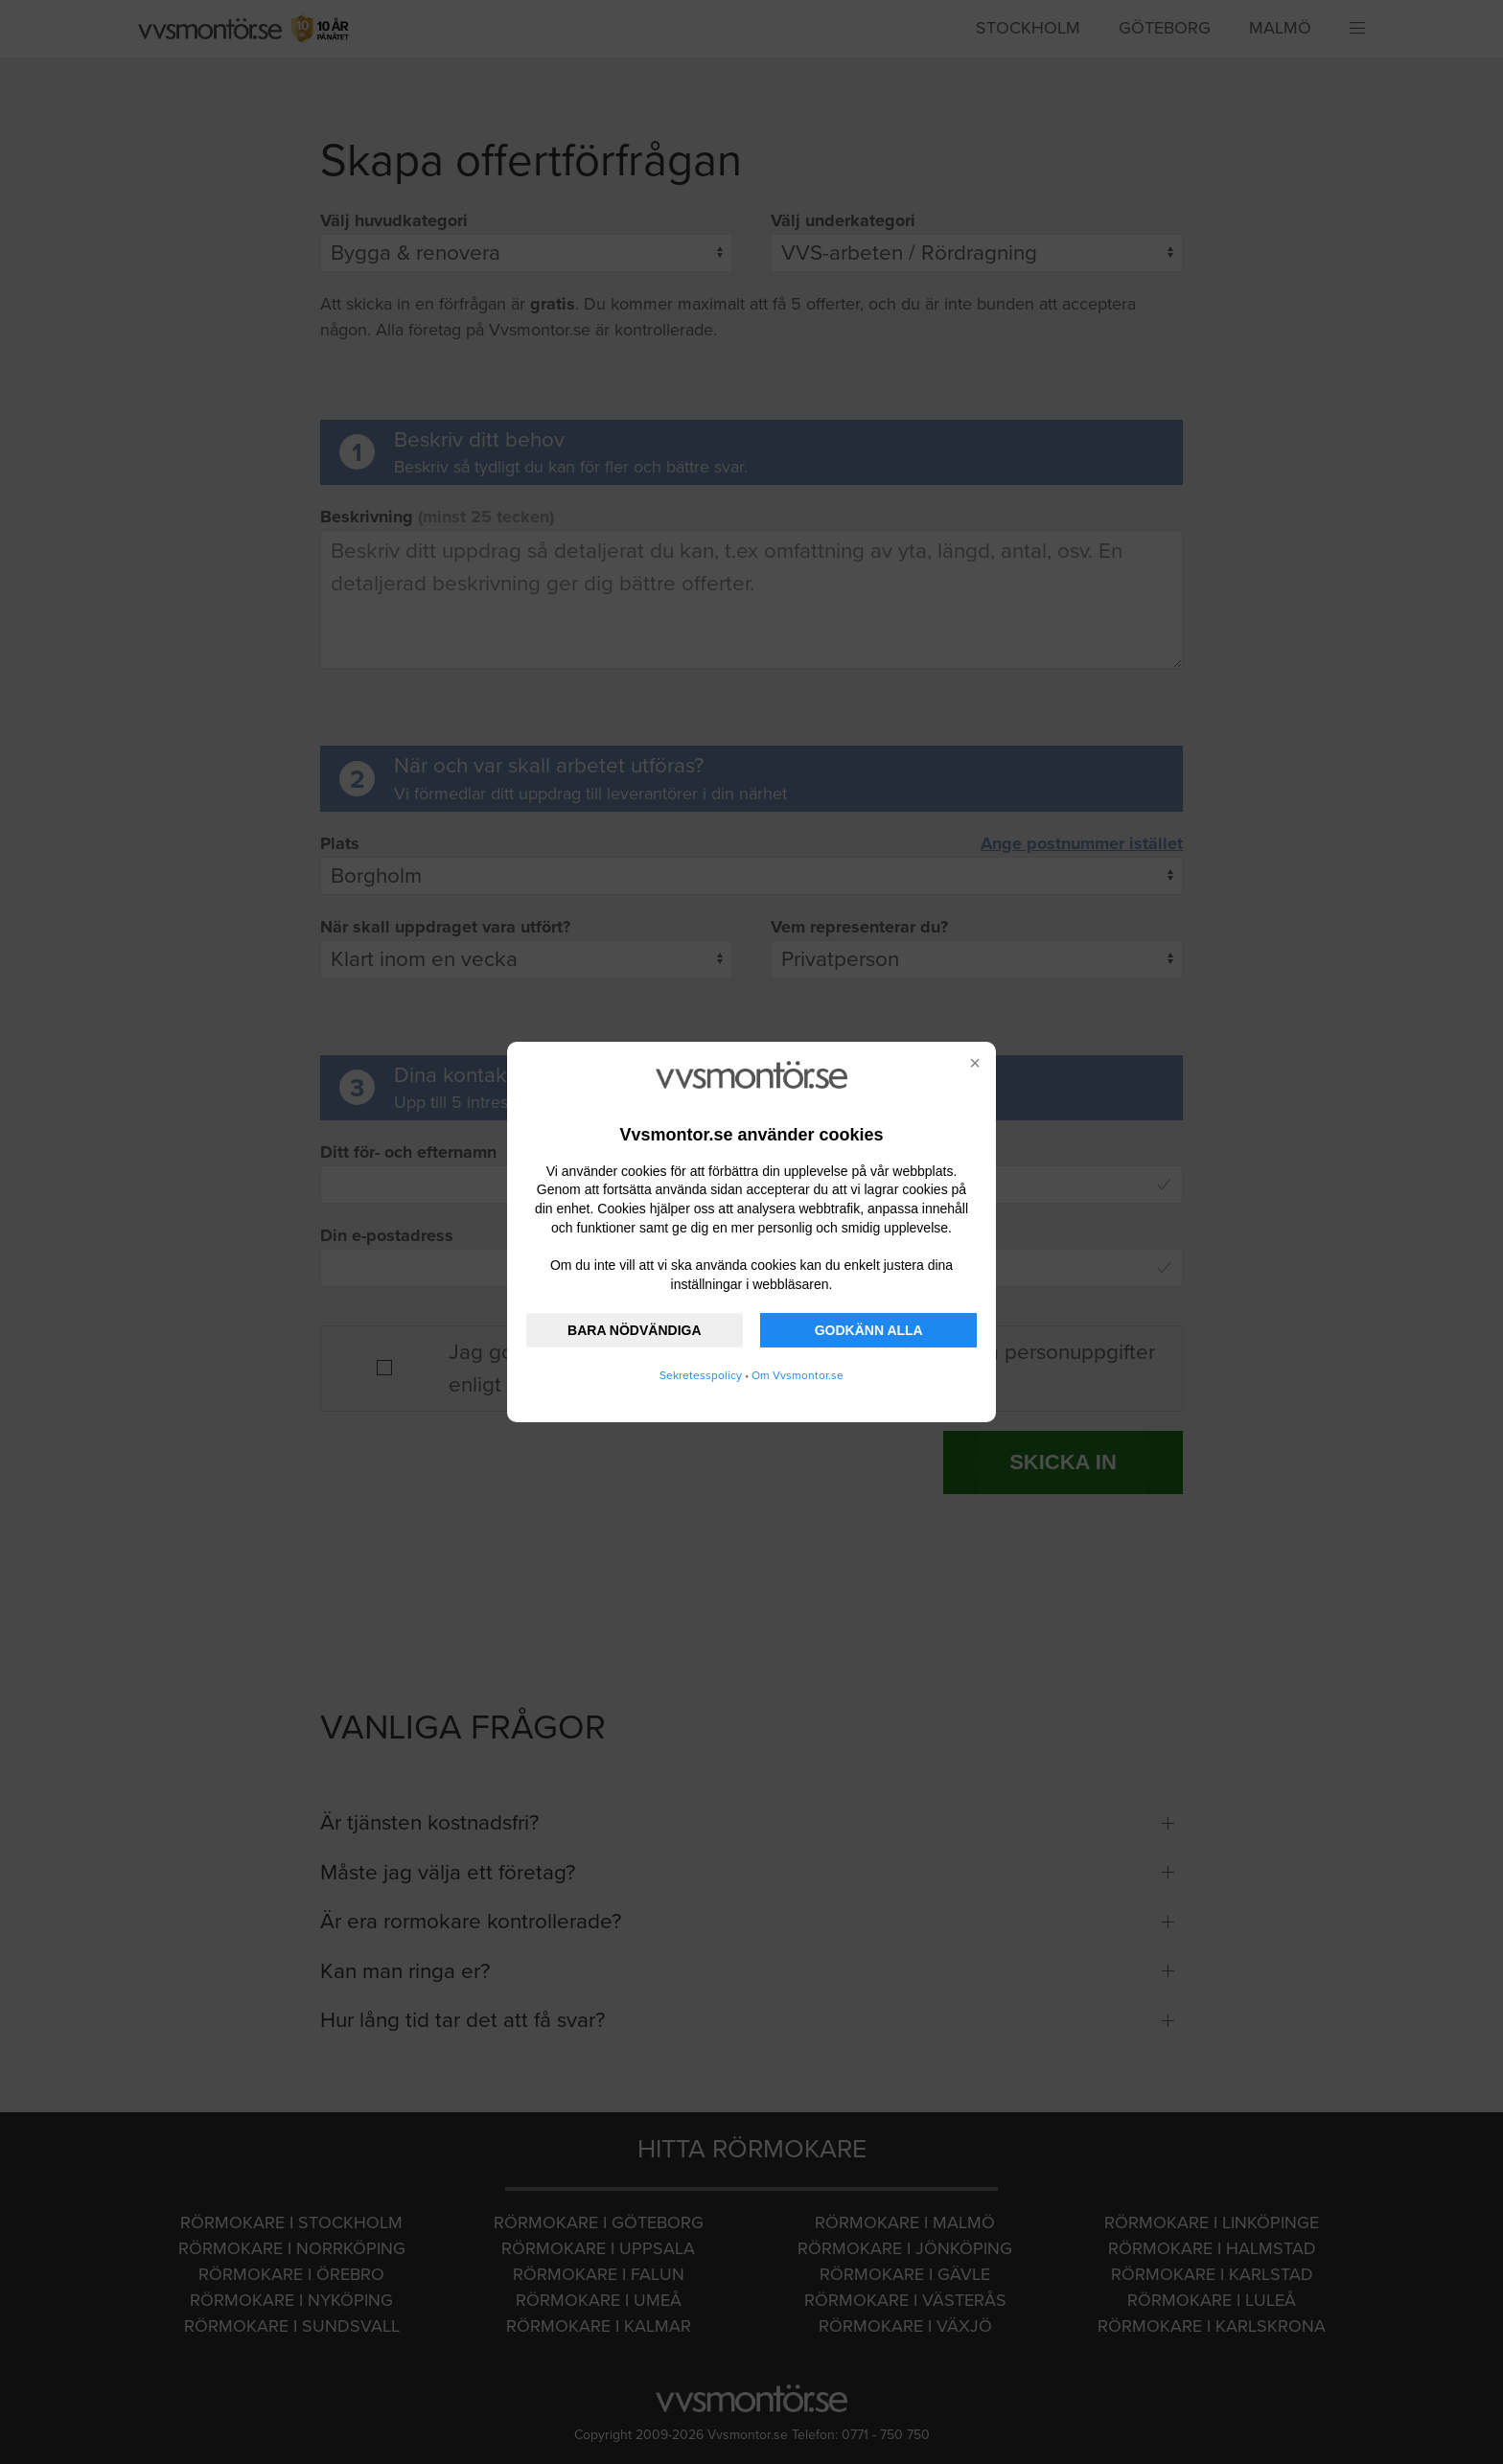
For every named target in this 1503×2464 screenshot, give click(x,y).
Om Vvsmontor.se (798, 1375)
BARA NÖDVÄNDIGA (634, 1330)
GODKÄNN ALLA (869, 1330)
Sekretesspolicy (700, 1375)
